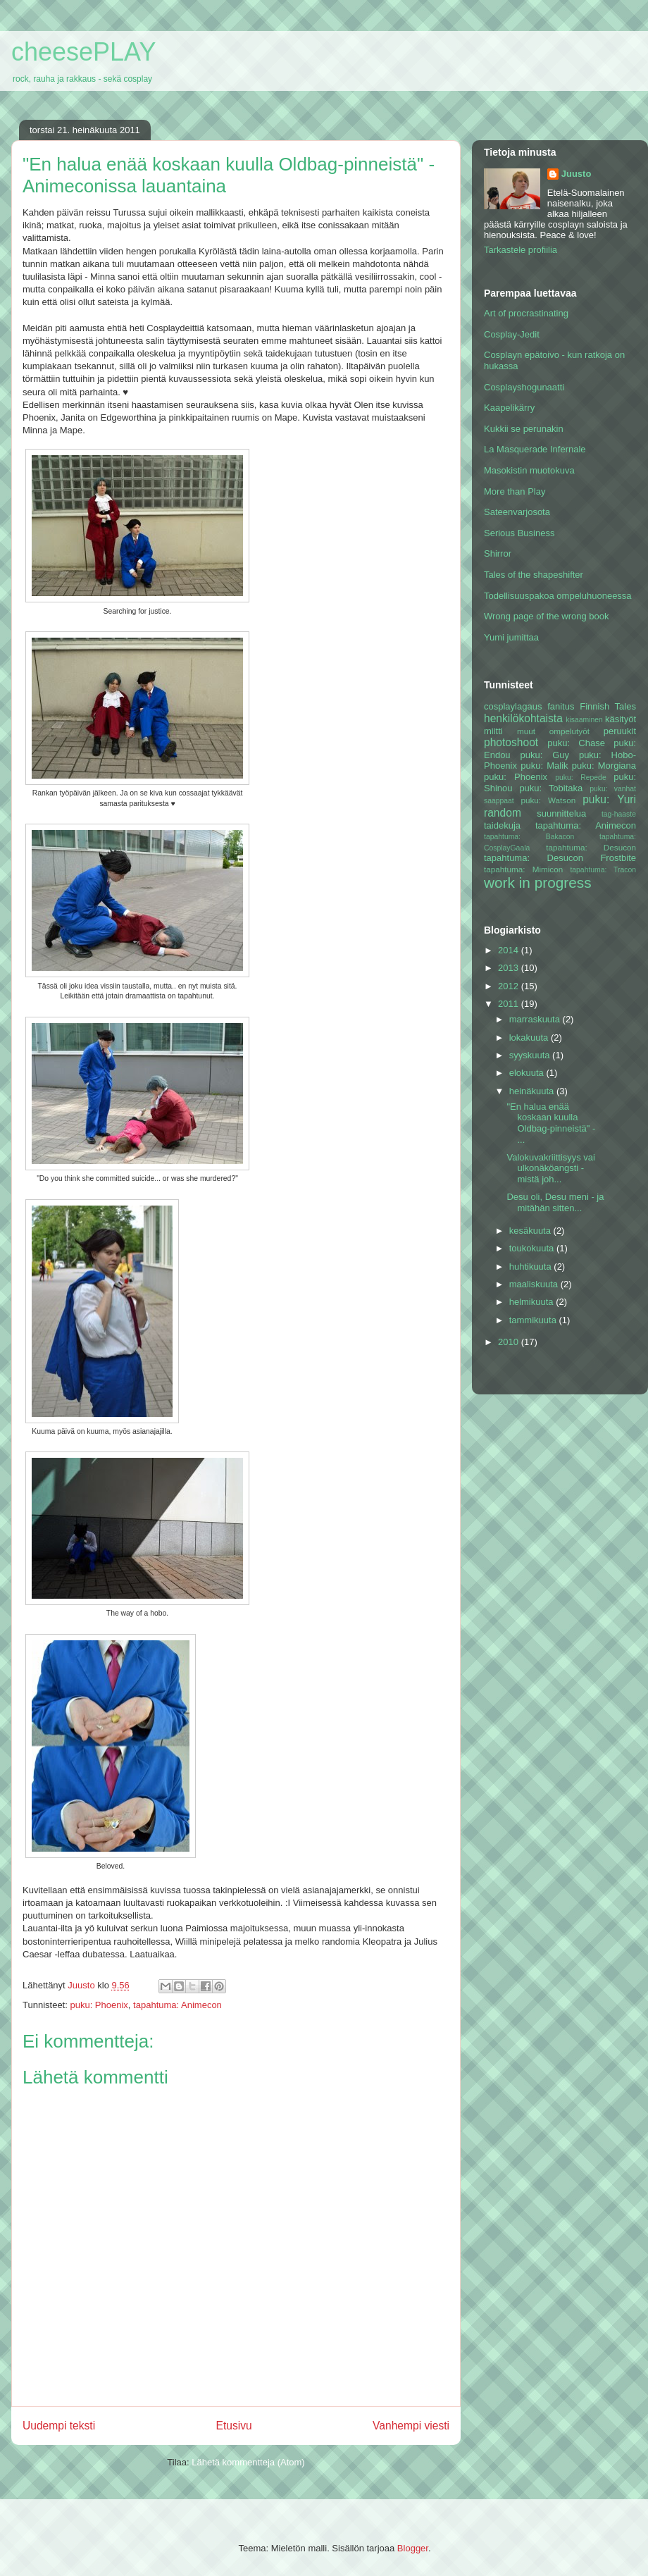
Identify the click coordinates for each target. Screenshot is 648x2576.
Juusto (576, 173)
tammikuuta (534, 1320)
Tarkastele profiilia (520, 249)
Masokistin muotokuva (529, 470)
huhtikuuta (531, 1266)
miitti (493, 731)
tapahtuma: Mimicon (523, 869)
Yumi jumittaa (511, 637)
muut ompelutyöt (553, 731)
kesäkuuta (531, 1230)
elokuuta (528, 1072)
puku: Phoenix (98, 2005)
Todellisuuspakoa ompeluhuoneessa (558, 595)
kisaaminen (584, 720)
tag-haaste (619, 814)
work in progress (538, 882)
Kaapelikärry (509, 407)
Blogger (412, 2548)
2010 (509, 1342)
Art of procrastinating (526, 313)
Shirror (497, 553)
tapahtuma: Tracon (603, 870)
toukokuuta (532, 1248)
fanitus (560, 706)
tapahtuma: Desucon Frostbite (560, 858)
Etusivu (234, 2426)
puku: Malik (544, 765)
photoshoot (511, 742)
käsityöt (620, 719)
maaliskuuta (535, 1284)
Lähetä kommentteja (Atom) (248, 2462)
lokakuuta (530, 1037)
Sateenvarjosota (517, 512)
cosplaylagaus (513, 706)
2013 (509, 967)
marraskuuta (536, 1019)
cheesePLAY (83, 51)
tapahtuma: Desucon (591, 847)
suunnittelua (561, 813)
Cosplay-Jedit (512, 334)
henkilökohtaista (523, 718)
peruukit (620, 731)
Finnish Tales (608, 706)
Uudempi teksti (59, 2426)
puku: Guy (544, 755)
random (502, 813)
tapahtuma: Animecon (177, 2005)
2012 (509, 986)
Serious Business (519, 533)
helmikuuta (532, 1301)
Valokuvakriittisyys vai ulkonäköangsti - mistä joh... (550, 1168)
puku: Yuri (609, 799)
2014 (509, 950)
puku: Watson (548, 800)
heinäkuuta (532, 1091)
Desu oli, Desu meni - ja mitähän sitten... (555, 1202)
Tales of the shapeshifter (533, 574)
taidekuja (502, 825)
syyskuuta (530, 1055)
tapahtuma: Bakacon (529, 837)
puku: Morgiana (604, 765)
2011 (509, 1003)
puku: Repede (580, 777)
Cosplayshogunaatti (524, 387)
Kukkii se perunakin (523, 428)
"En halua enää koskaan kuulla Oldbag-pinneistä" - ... (550, 1123)
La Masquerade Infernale (535, 449)
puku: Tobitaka (550, 788)
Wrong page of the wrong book (546, 616)
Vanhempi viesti (411, 2426)
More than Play (514, 491)
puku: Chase (576, 743)
